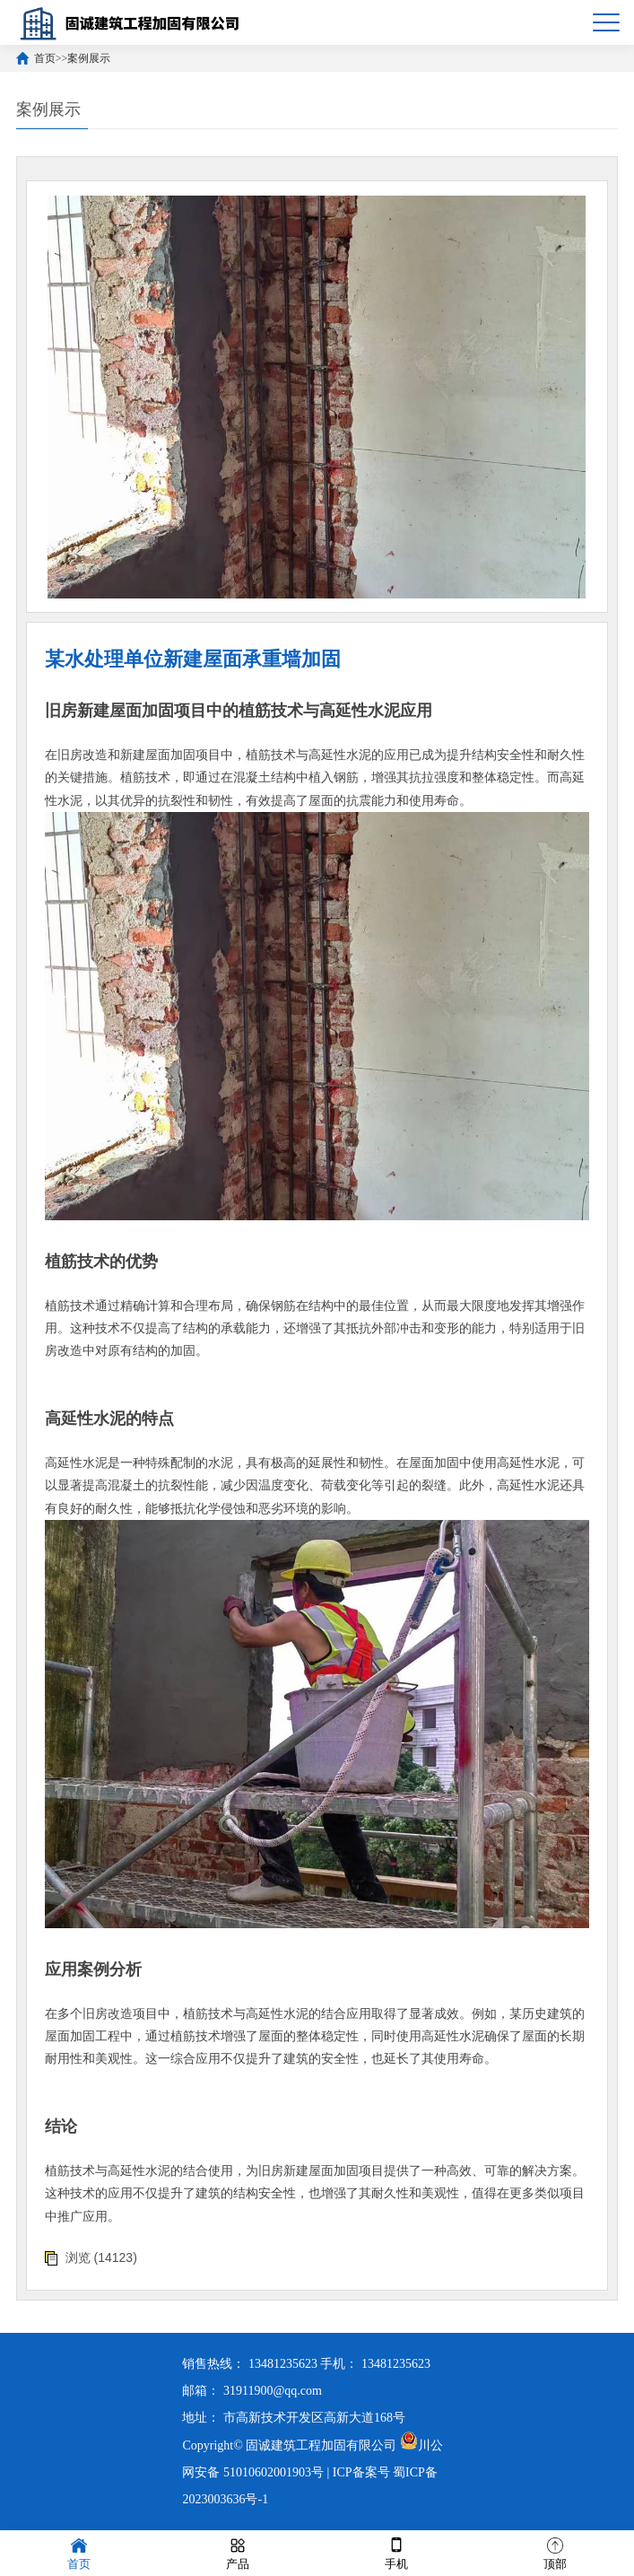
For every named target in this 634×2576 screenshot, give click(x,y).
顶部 (555, 2552)
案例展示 (88, 58)
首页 (45, 58)
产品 (237, 2552)
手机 (396, 2552)
